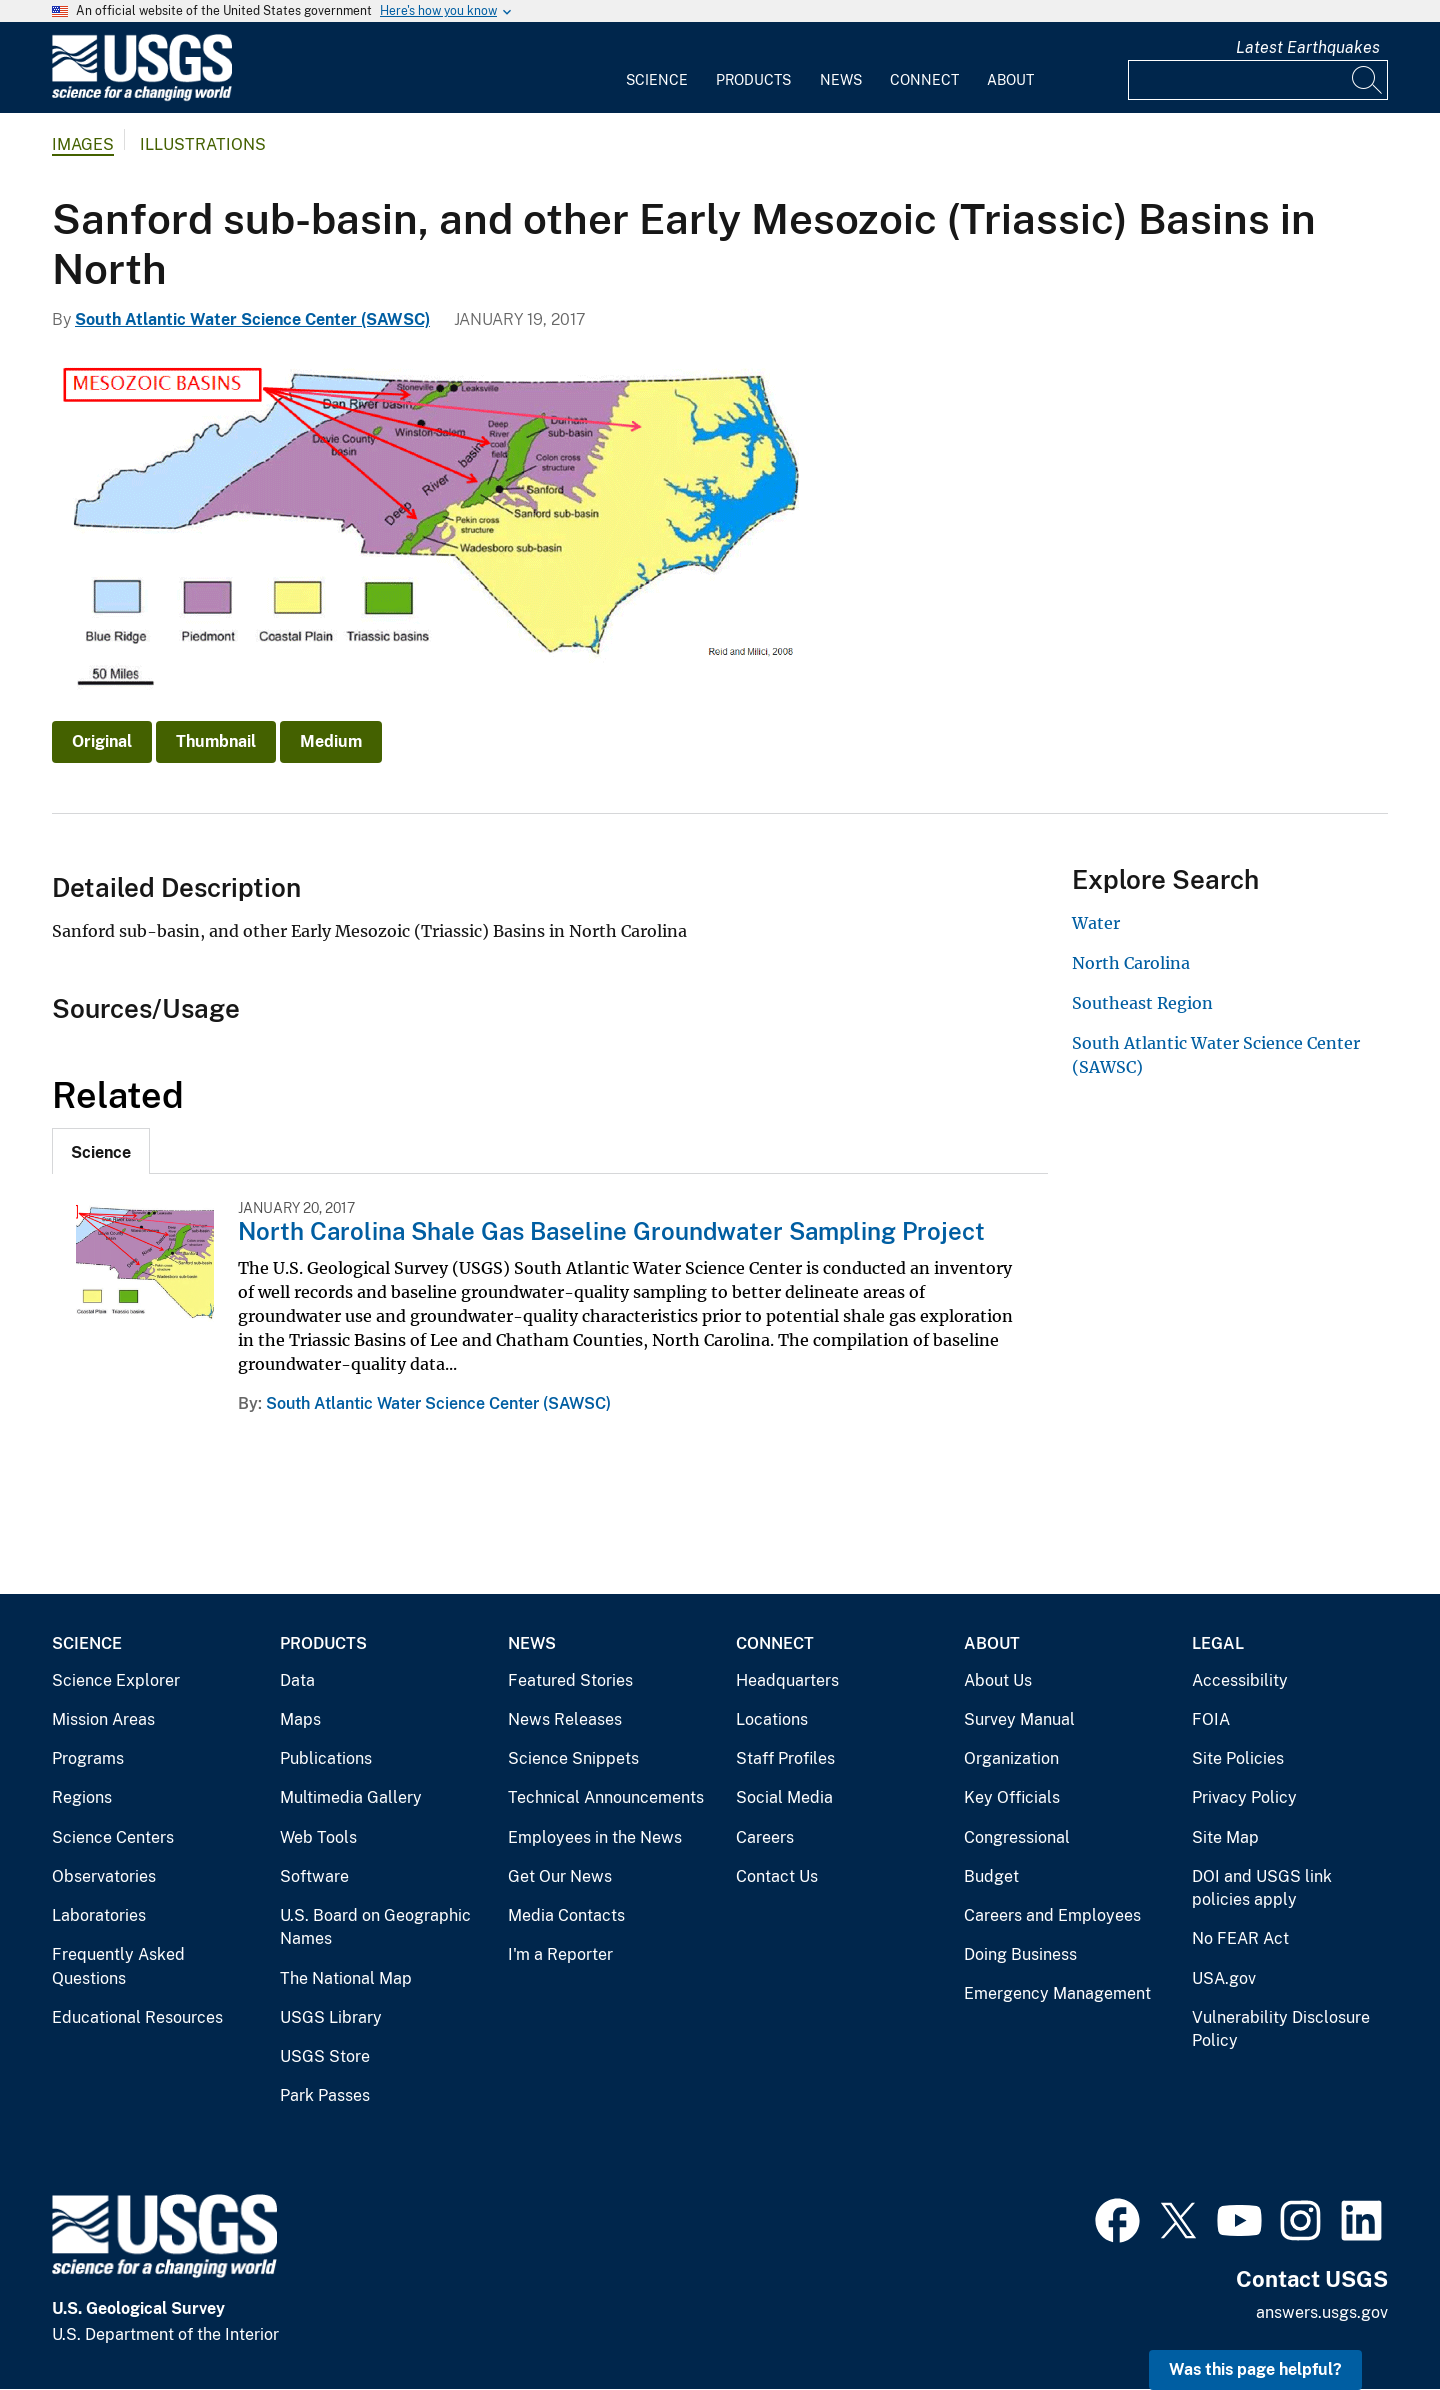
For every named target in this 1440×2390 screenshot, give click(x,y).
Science (657, 80)
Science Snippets (573, 1758)
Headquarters (787, 1680)
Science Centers (113, 1837)
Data (297, 1680)
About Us (998, 1680)
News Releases (565, 1719)
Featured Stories (570, 1680)
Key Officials (1012, 1797)
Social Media (784, 1797)
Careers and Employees (1052, 1915)
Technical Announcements (606, 1797)
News (841, 80)
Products (753, 80)
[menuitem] (657, 68)
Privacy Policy (1244, 1797)
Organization (1011, 1758)
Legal (1218, 1643)
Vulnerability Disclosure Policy (1281, 2029)
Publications (326, 1758)
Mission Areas (103, 1719)
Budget (991, 1876)
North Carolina (1131, 963)
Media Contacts (566, 1915)
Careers (765, 1837)
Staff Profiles (785, 1758)
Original (102, 741)
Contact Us (777, 1876)
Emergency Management (1057, 1993)
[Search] (1368, 80)
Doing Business (1020, 1954)
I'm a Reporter (560, 1954)
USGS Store (325, 2056)
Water (1096, 923)
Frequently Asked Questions (118, 1966)
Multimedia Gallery (351, 1797)
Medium (331, 741)
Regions (82, 1797)
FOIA (1211, 1719)
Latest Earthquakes (1308, 47)
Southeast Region (1142, 1003)
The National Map (346, 1978)
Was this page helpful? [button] (1255, 2369)
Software (314, 1876)
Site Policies (1238, 1758)
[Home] (142, 96)
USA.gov (1224, 1978)
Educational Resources (137, 2017)
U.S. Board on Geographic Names (375, 1927)
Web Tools (318, 1837)
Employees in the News (595, 1837)
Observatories (104, 1876)
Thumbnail (216, 741)
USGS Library (331, 2017)
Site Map (1225, 1837)
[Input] (1258, 80)
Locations (772, 1719)
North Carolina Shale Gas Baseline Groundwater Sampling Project (611, 1231)
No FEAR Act (1240, 1938)
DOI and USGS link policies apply (1262, 1888)
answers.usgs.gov (1322, 2312)
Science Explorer (116, 1680)
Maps (300, 1719)
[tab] (101, 1151)
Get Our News (560, 1876)
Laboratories (99, 1915)
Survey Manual (1019, 1719)
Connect (924, 80)
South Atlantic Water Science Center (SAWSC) (252, 319)
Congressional (1017, 1837)
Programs (88, 1758)
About (1010, 80)
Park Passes (325, 2095)
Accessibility (1240, 1680)
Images (83, 144)
